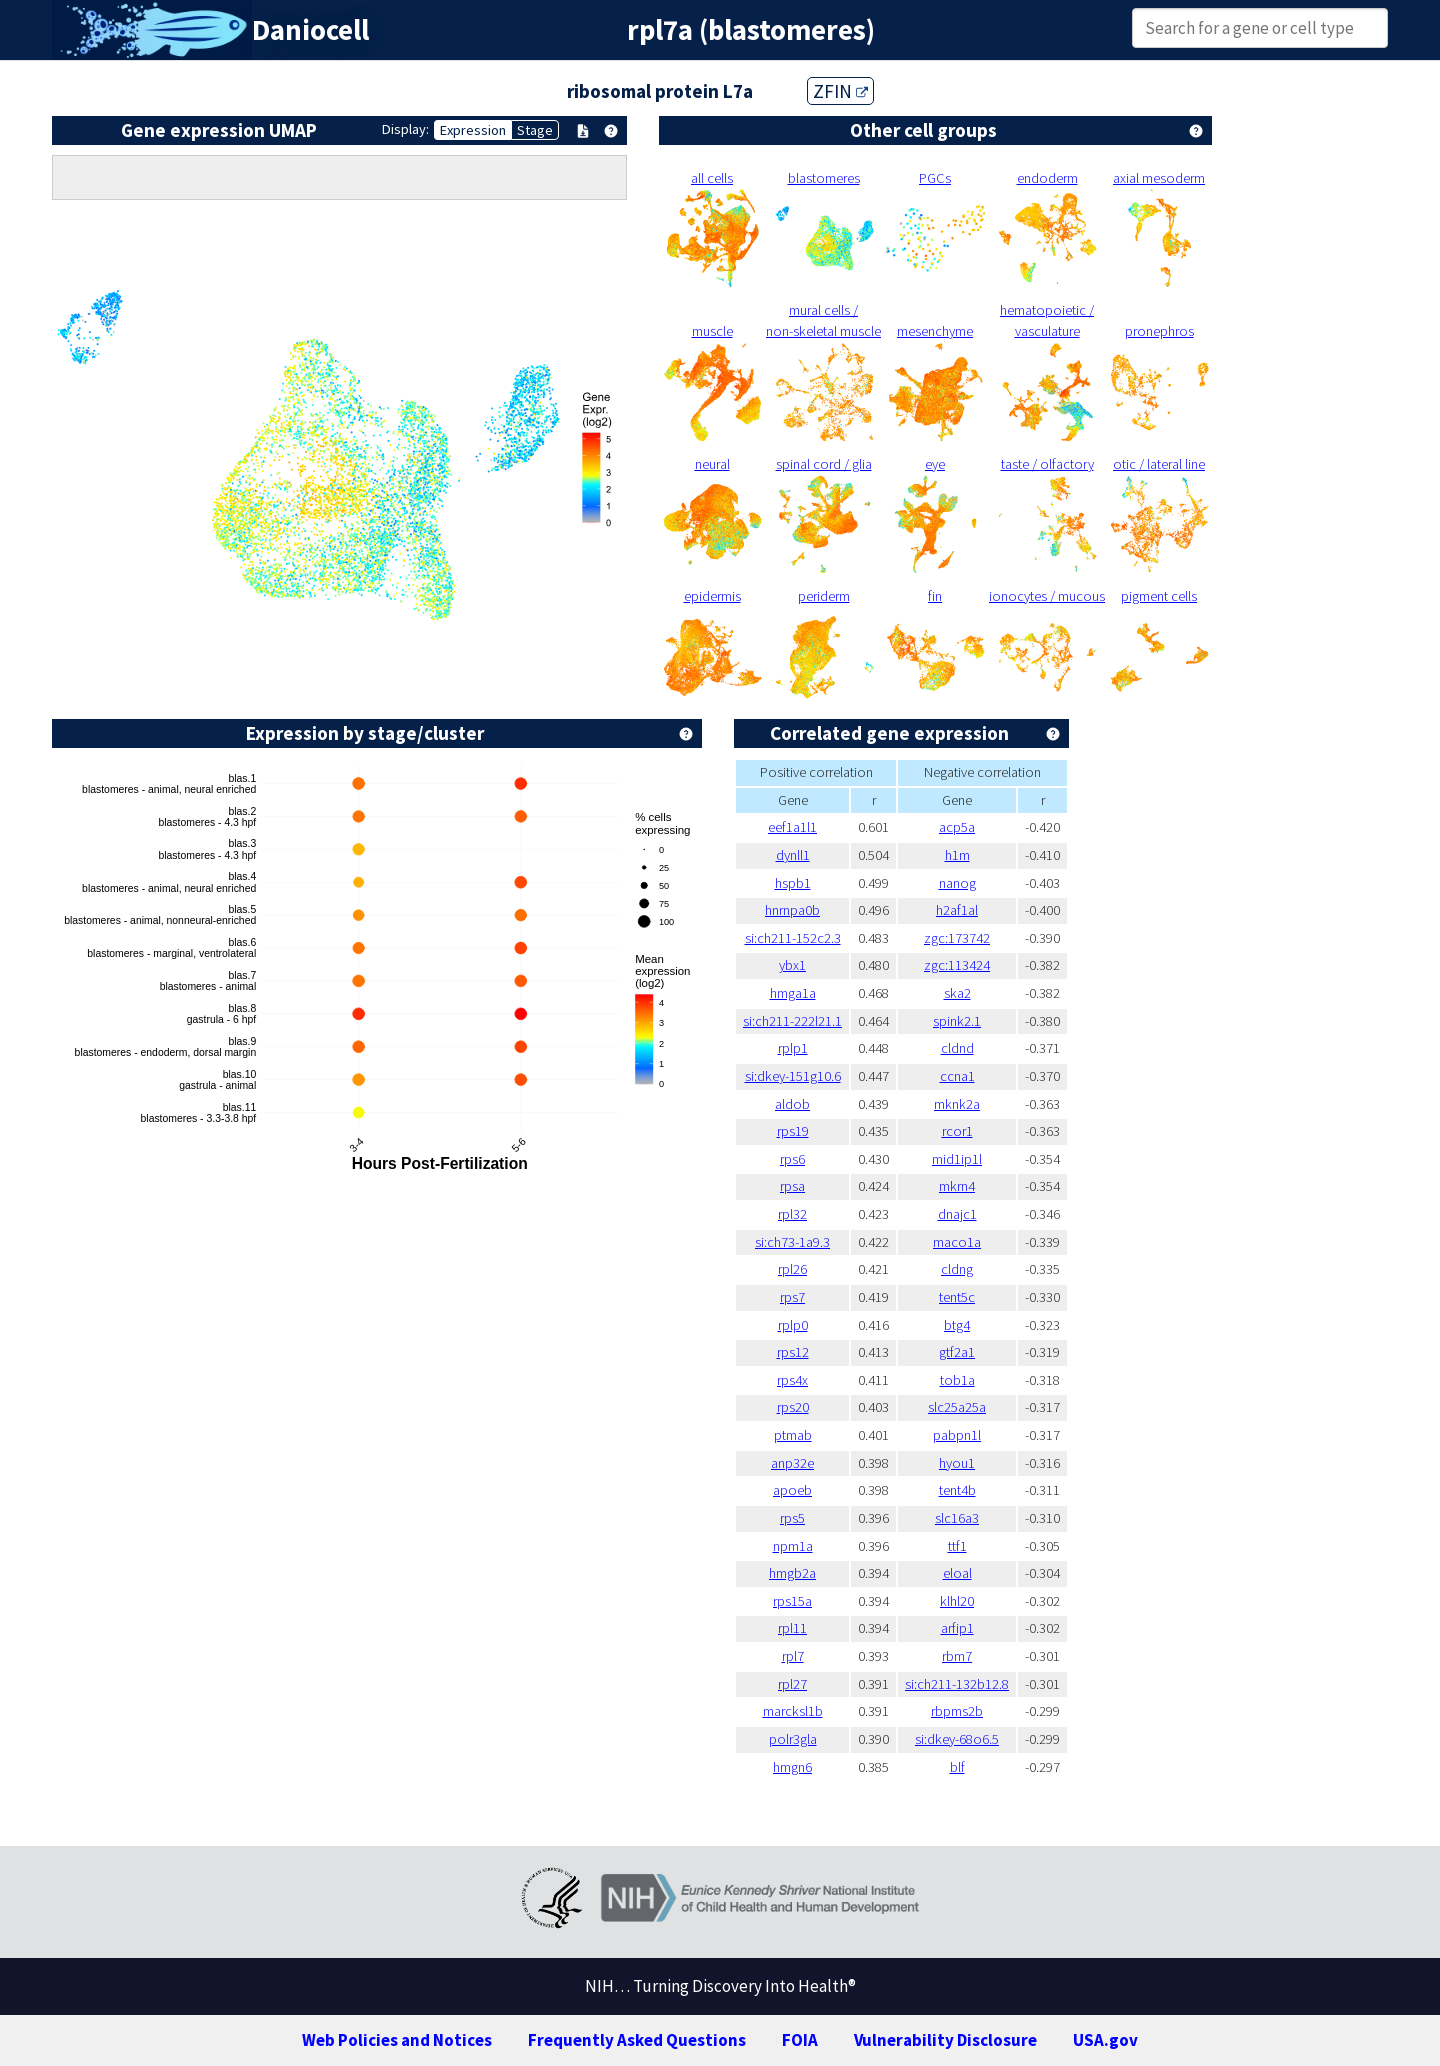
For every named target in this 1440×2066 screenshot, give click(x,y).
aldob (792, 1104)
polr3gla (793, 1739)
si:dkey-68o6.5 (957, 1739)
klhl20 (957, 1601)
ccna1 (957, 1076)
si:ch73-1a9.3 (792, 1242)
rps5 (792, 1518)
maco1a (957, 1242)
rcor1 (957, 1131)
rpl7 (793, 1656)
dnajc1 (957, 1214)
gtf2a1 (957, 1352)
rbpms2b (957, 1711)
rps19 (793, 1131)
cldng (957, 1269)
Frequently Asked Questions (637, 2040)
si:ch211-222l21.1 (792, 1021)
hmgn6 (792, 1767)
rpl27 (792, 1684)
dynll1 (793, 855)
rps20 (793, 1407)
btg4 (957, 1325)
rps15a (792, 1601)
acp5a (957, 827)
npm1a (793, 1546)
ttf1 (957, 1546)
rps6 (792, 1159)
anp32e (792, 1463)
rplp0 (793, 1325)
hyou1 (957, 1463)
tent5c (957, 1297)
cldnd (957, 1048)
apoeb (792, 1490)
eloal (957, 1573)
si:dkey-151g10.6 (793, 1076)
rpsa (792, 1186)
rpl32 (792, 1214)
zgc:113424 (957, 965)
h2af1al (957, 910)
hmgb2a (792, 1573)
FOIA (800, 2040)
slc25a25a (957, 1407)
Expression (473, 130)
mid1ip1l (957, 1159)
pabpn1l (957, 1435)
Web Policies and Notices (397, 2040)
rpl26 (792, 1269)
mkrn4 (957, 1186)
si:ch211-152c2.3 (793, 938)
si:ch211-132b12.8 (957, 1684)
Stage (535, 130)
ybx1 (792, 965)
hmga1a (793, 993)
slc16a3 (957, 1518)
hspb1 (793, 883)
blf (957, 1767)
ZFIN (840, 91)
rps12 (793, 1352)
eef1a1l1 (792, 827)
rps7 (792, 1297)
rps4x (792, 1380)
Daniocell (310, 30)
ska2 (957, 993)
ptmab (793, 1435)
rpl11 (792, 1628)
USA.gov (1105, 2040)
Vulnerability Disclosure (945, 2040)
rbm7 (957, 1656)
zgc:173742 (957, 938)
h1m (957, 855)
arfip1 (957, 1628)
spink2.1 (957, 1021)
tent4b (957, 1490)
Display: (405, 129)
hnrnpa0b (792, 910)
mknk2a (957, 1104)
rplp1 (793, 1048)
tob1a (957, 1380)
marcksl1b (793, 1711)
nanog (957, 883)
